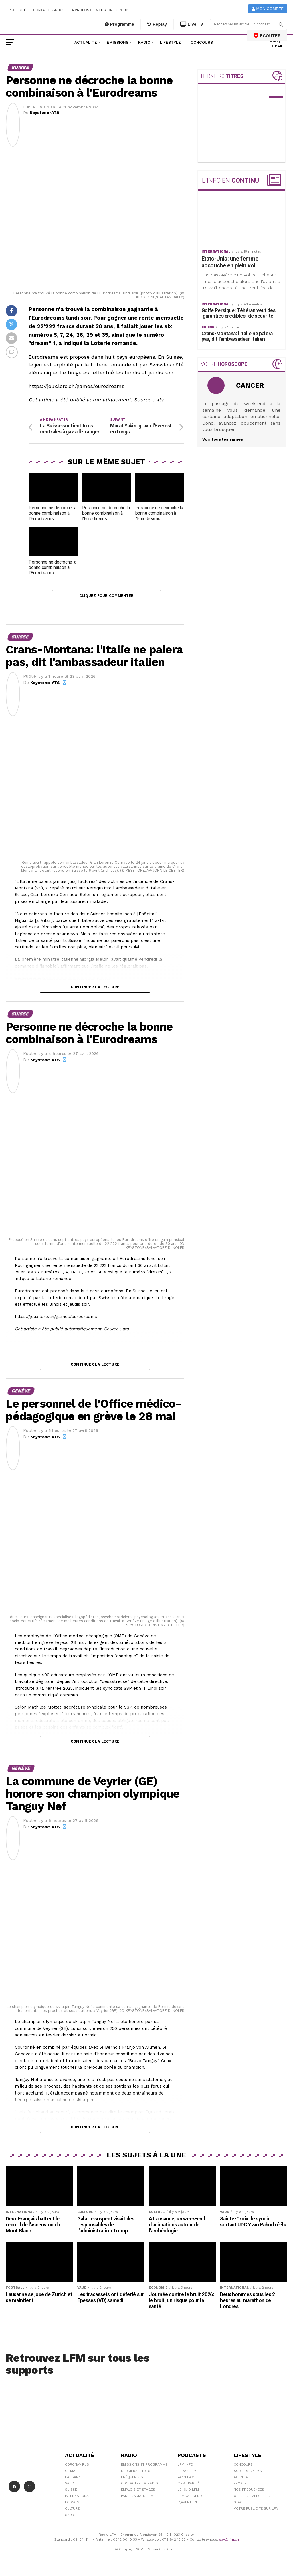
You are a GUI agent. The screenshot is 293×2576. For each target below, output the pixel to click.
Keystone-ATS (44, 112)
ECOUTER (267, 35)
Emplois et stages (138, 2491)
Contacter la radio (139, 2485)
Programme (119, 24)
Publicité (17, 10)
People (240, 2485)
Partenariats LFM (137, 2498)
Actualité (85, 42)
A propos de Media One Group (100, 10)
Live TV (191, 24)
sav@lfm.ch (229, 2541)
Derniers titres (135, 2472)
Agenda (241, 2479)
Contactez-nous (49, 10)
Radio (144, 42)
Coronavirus (77, 2466)
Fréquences (132, 2479)
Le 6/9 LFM (187, 2472)
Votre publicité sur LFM (256, 2510)
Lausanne (74, 2479)
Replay (157, 24)
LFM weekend (189, 2498)
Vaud (69, 2485)
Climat (71, 2472)
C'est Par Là (188, 2485)
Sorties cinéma (248, 2472)
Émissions (117, 42)
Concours (202, 42)
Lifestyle (170, 42)
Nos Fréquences (249, 2491)
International (78, 2498)
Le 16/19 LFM (188, 2491)
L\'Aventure (187, 2504)
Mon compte (268, 9)
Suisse (71, 2491)
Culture (72, 2510)
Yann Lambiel (189, 2479)
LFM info (185, 2466)
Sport (70, 2516)
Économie (73, 2504)
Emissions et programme (144, 2466)
